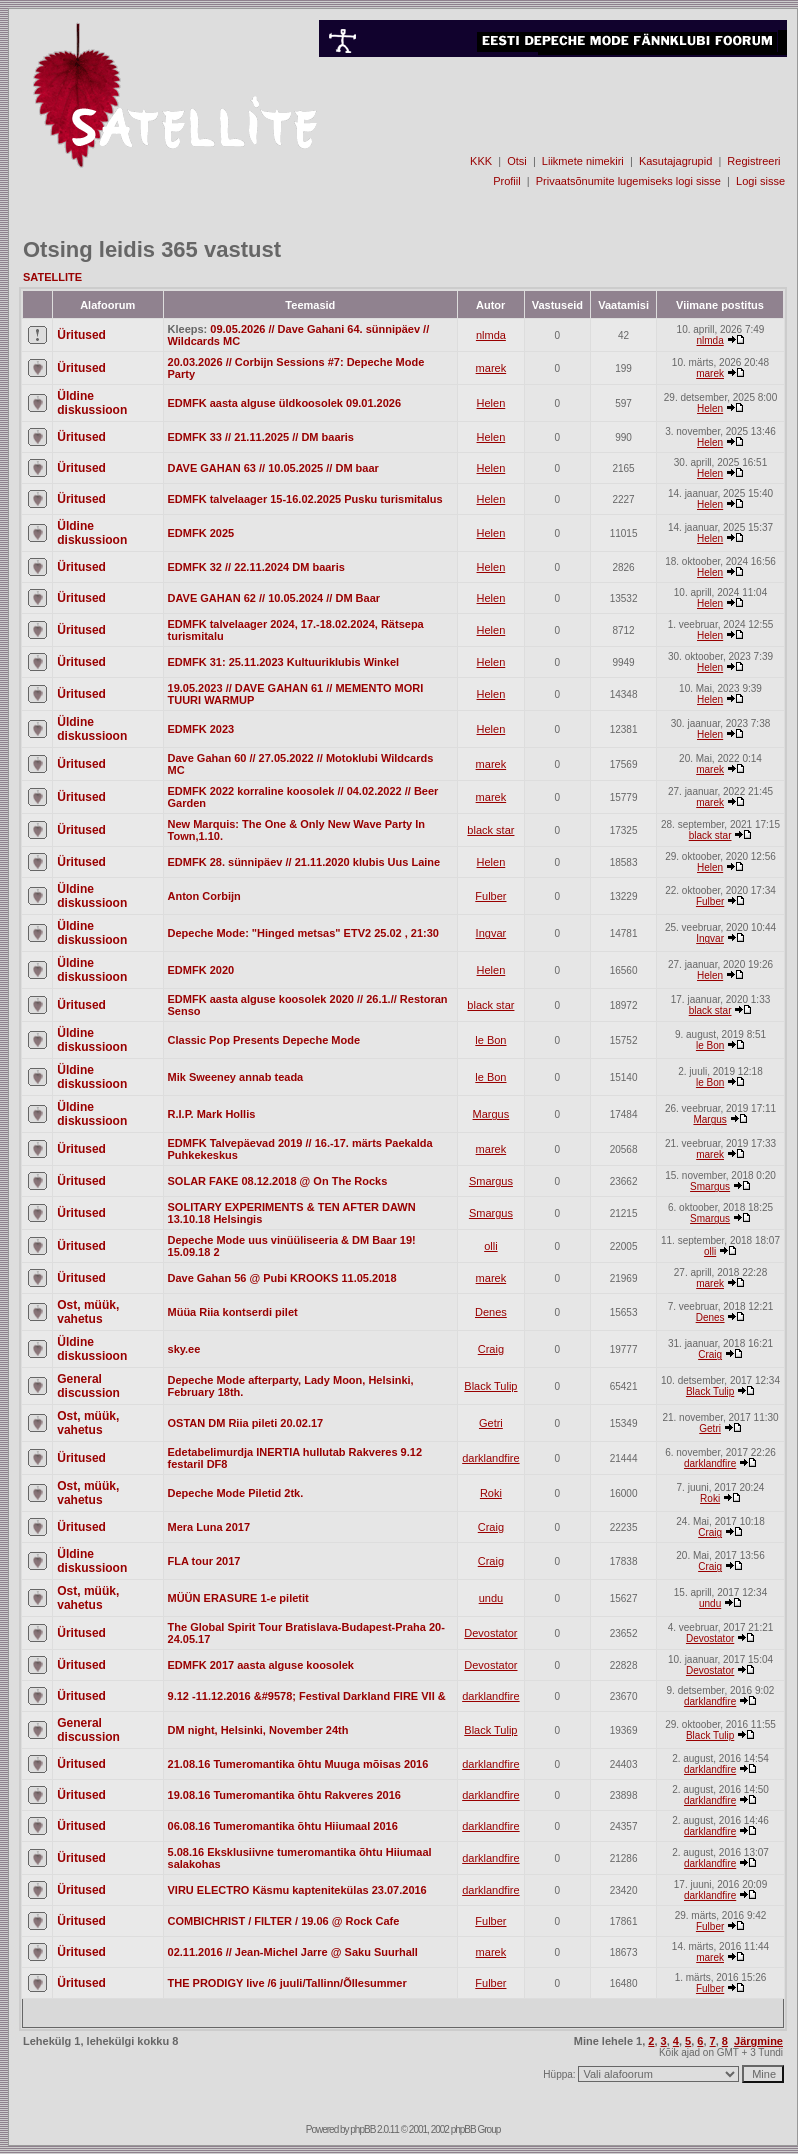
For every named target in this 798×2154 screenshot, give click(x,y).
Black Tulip (490, 1386)
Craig (491, 1349)
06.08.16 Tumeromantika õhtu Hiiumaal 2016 (283, 1826)
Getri (491, 1423)
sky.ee (184, 1349)
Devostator (490, 1633)
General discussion (88, 1386)
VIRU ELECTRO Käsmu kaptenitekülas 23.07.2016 (297, 1890)
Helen (491, 403)
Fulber (490, 896)
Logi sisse (760, 181)
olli (490, 1246)
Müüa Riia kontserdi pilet (233, 1312)
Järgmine (758, 2041)
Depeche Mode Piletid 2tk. (236, 1493)
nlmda (491, 335)
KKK (481, 161)
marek (491, 368)
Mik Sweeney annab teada (236, 1077)
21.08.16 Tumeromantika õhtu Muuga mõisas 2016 (298, 1764)
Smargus (491, 1181)
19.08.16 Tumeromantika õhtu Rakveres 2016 (284, 1795)
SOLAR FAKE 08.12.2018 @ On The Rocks (278, 1181)
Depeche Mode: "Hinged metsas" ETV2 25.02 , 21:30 (303, 933)
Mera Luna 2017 (209, 1527)
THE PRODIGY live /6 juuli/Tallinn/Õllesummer (287, 1983)
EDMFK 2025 (201, 533)
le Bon (490, 1040)
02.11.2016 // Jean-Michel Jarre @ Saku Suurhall (293, 1952)
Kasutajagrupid (675, 161)
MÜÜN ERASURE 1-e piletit (238, 1598)
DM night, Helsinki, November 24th (258, 1730)
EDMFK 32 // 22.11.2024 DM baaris (256, 567)
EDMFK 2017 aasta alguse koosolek (261, 1665)
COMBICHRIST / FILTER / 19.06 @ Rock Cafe (284, 1921)
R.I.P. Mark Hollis (212, 1114)
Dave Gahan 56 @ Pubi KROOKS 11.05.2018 (282, 1278)
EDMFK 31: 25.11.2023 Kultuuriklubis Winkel (284, 662)
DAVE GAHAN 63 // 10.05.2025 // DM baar (273, 468)
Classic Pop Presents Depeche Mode (264, 1040)
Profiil (507, 181)
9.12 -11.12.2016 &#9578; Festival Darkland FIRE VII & (307, 1696)
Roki (491, 1493)
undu (491, 1598)
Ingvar (491, 933)
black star (490, 830)
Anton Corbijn (204, 896)
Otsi (517, 161)
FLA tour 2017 (204, 1561)
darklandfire (490, 1458)
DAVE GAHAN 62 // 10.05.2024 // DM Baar (274, 598)
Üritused (81, 335)
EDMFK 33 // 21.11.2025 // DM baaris (261, 437)
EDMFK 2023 (201, 729)
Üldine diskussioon (92, 403)
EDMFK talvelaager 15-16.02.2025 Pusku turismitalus (305, 499)
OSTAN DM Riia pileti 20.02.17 (246, 1423)
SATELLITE (52, 277)
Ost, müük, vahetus (88, 1312)
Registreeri (753, 161)
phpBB (362, 2129)
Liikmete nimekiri (583, 161)
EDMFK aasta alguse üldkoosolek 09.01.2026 (285, 403)
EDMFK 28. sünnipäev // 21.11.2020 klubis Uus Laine (304, 862)
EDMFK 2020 (201, 970)
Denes (491, 1312)
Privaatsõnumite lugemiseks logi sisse (628, 181)
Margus (491, 1114)
